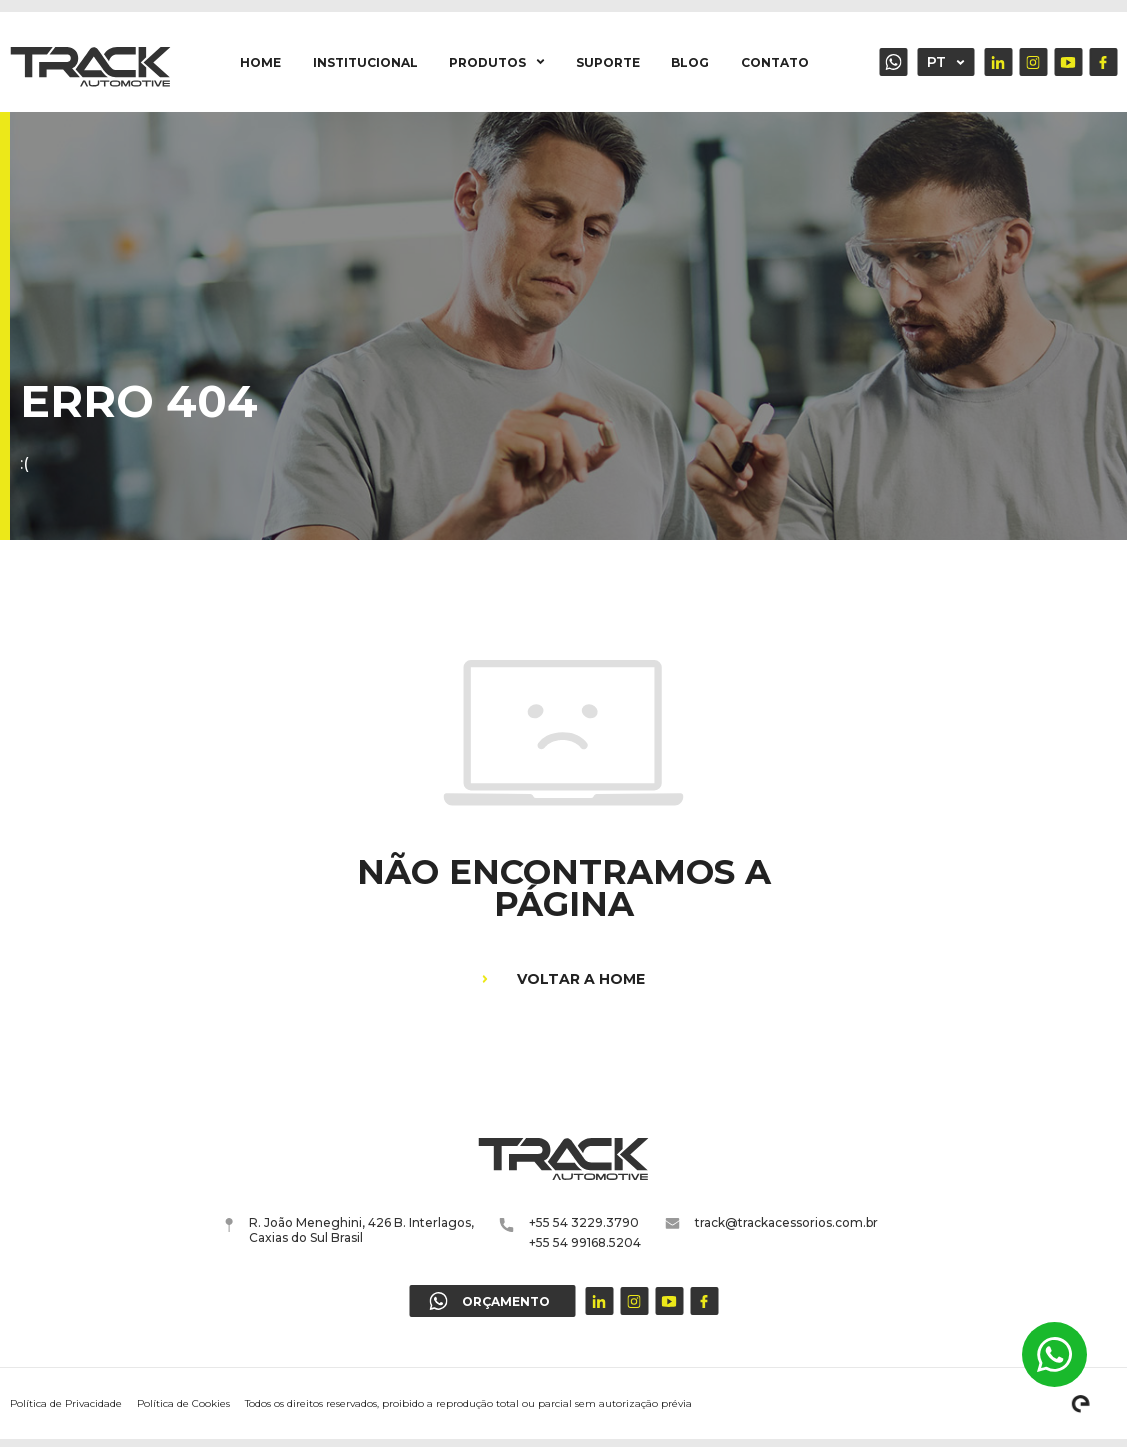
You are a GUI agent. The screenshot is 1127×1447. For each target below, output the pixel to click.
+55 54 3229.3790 (584, 1222)
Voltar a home (563, 979)
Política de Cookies (183, 1403)
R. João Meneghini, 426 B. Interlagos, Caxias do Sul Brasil (349, 1230)
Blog (690, 62)
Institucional (365, 62)
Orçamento (893, 62)
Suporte (608, 62)
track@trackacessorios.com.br (772, 1222)
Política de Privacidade (66, 1403)
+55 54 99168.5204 (585, 1242)
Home (260, 62)
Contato (775, 62)
